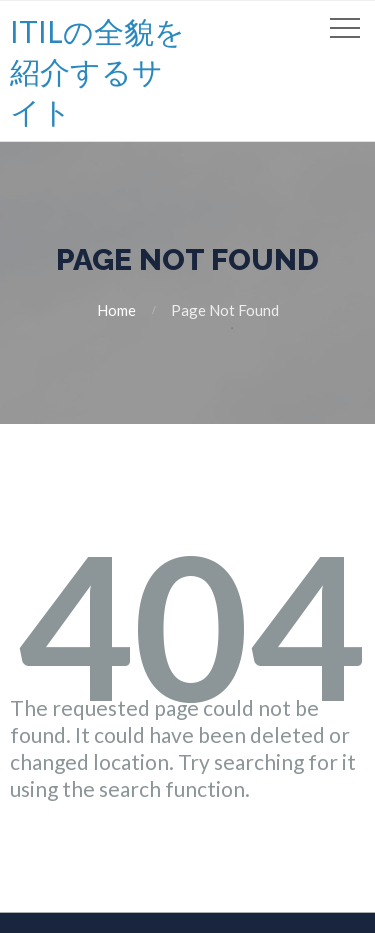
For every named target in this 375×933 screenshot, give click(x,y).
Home (116, 310)
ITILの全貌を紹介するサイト (97, 71)
